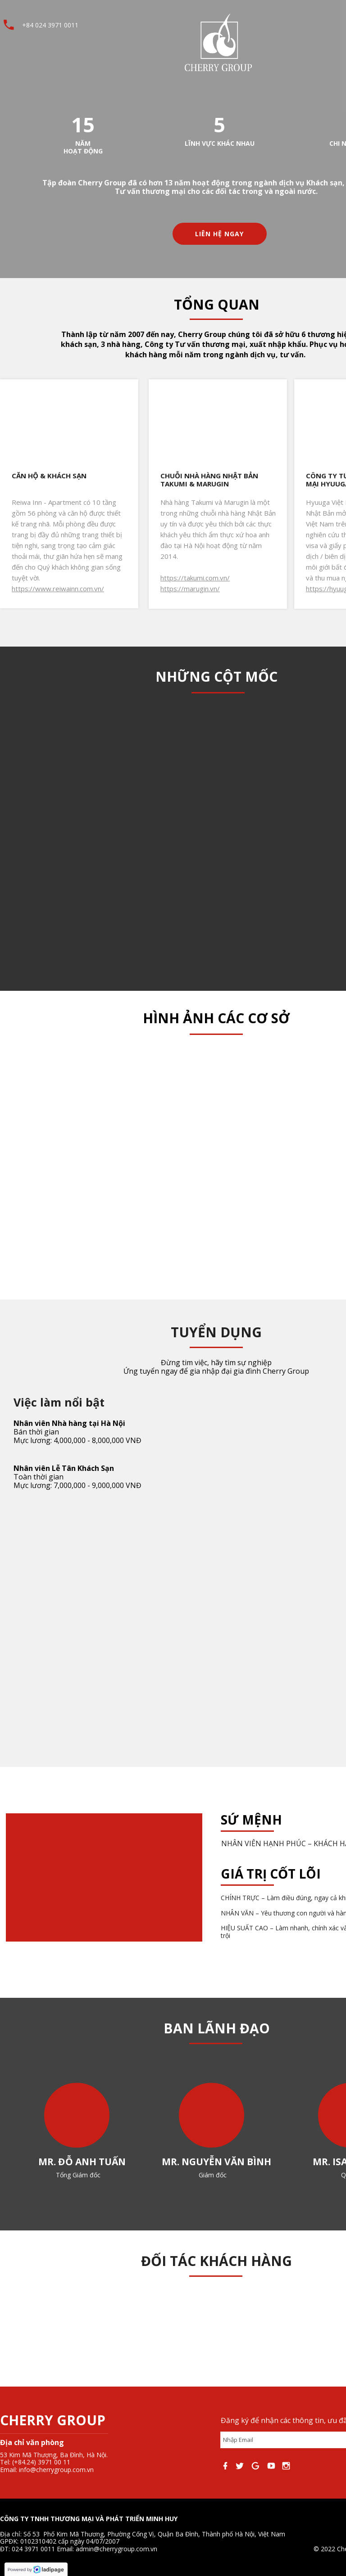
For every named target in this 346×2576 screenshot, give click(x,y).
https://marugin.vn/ (190, 588)
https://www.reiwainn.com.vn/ (58, 588)
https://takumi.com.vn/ (195, 577)
